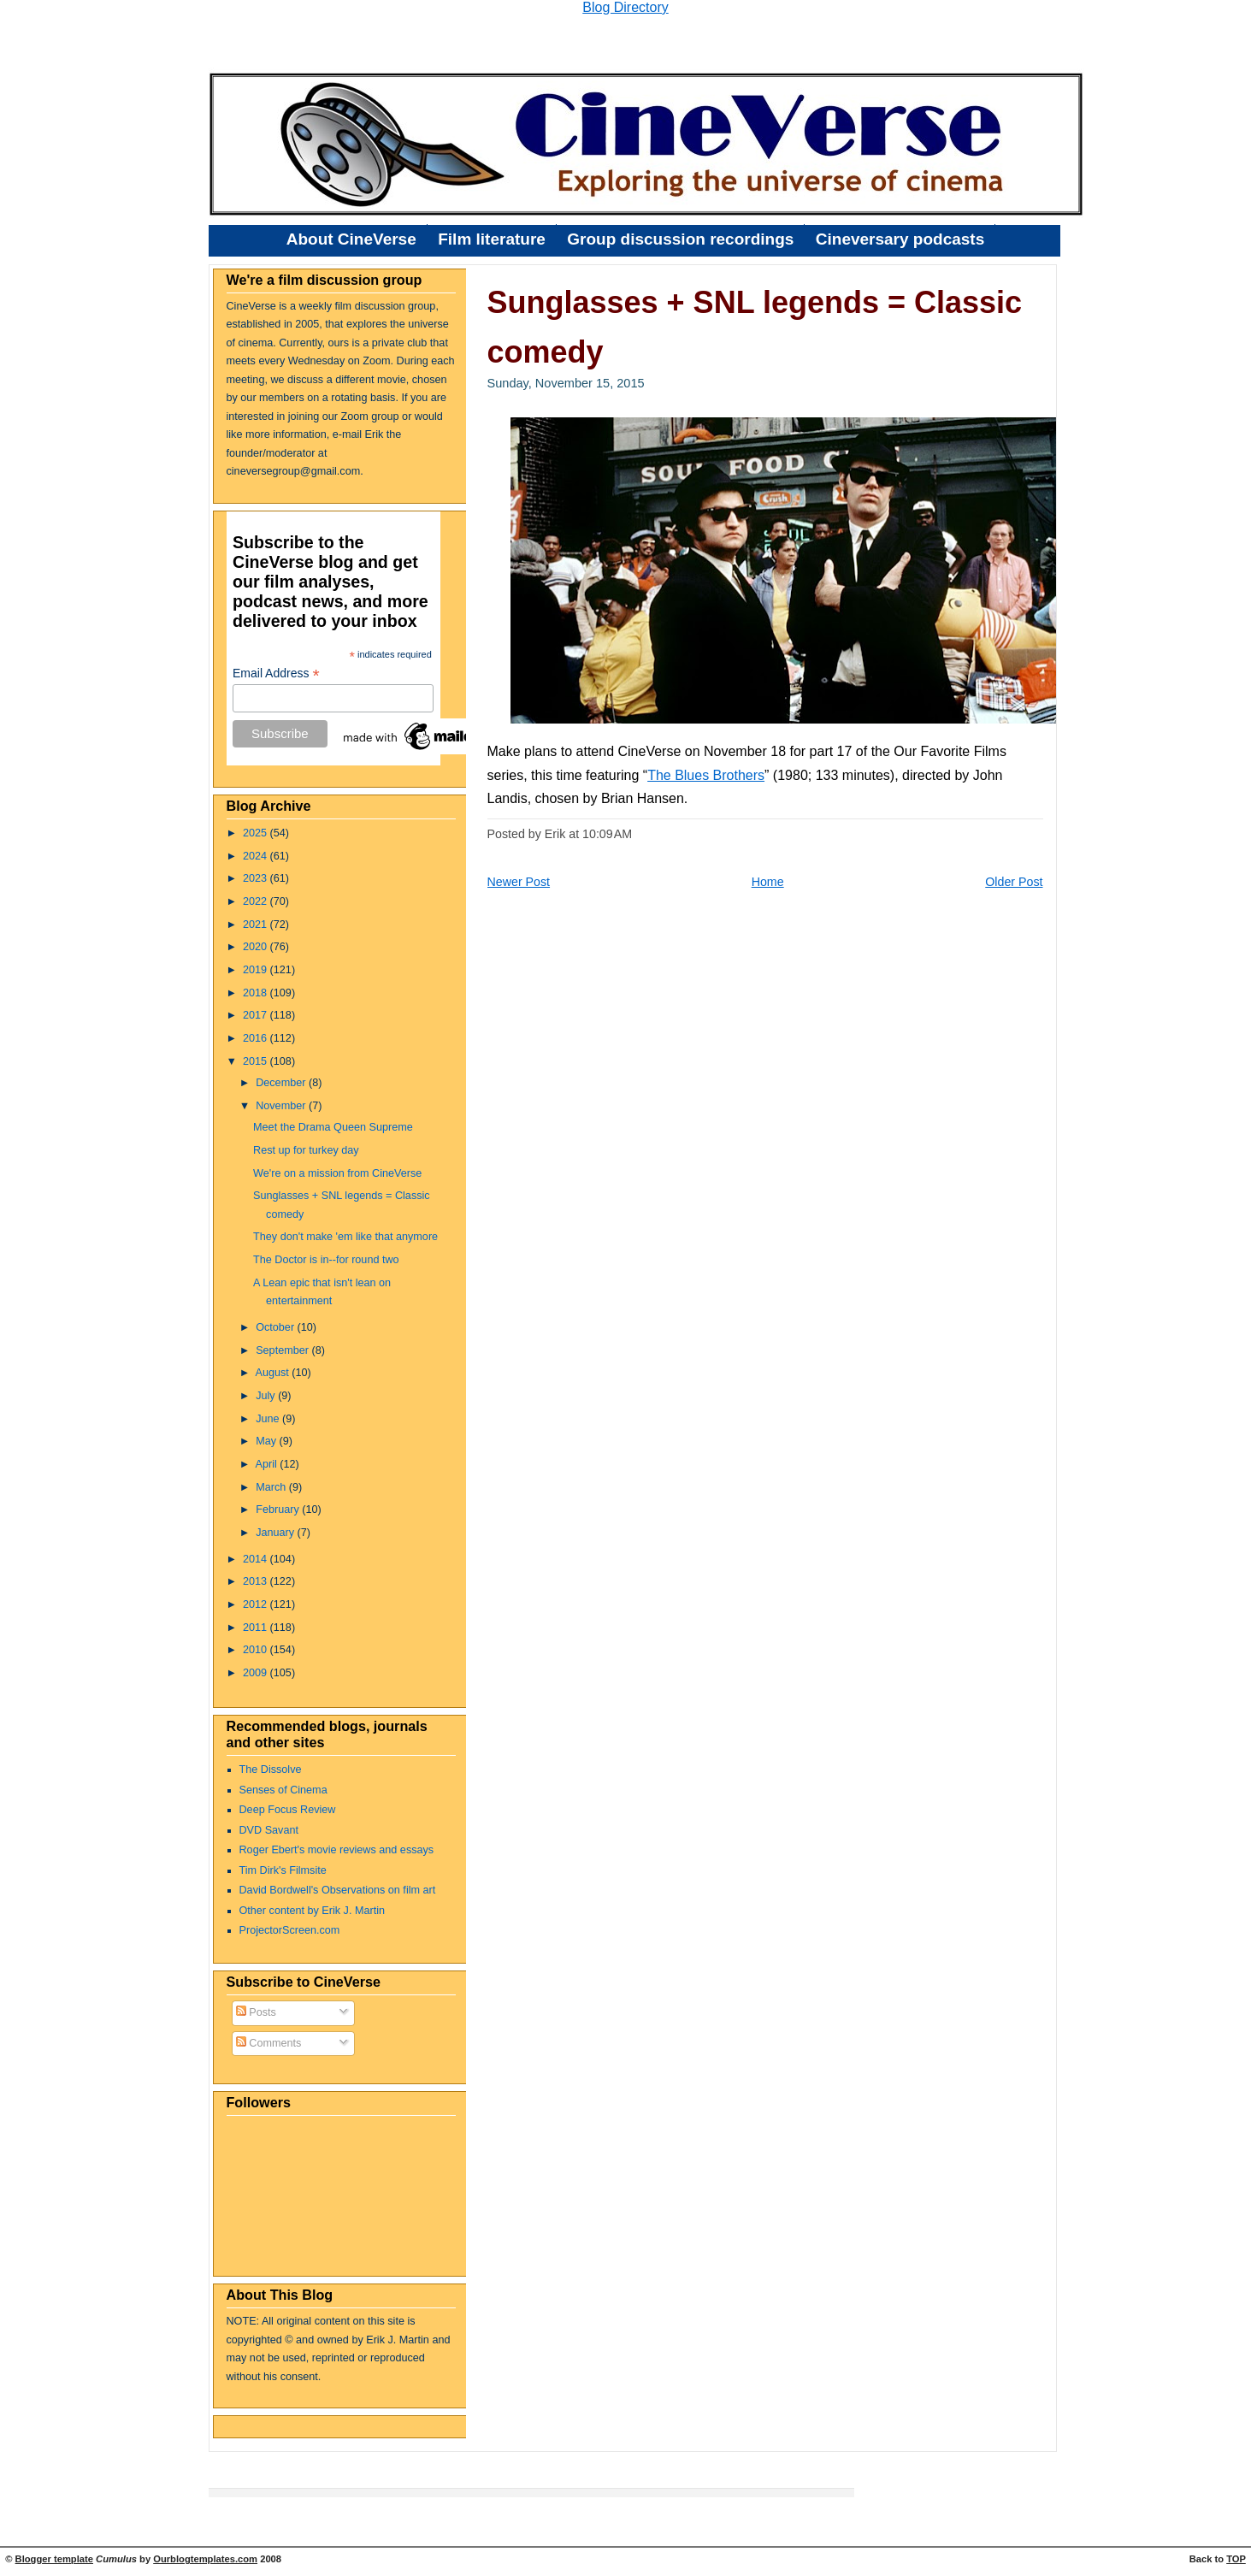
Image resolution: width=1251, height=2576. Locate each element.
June (269, 1419)
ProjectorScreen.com (289, 1930)
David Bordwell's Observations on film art (337, 1890)
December (282, 1083)
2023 (256, 878)
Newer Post (519, 882)
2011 (256, 1628)
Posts (256, 2012)
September (283, 1350)
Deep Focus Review (287, 1810)
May (267, 1441)
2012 (256, 1604)
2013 (256, 1581)
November (282, 1106)
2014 (256, 1559)
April (267, 1464)
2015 (256, 1061)
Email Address (276, 673)
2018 (256, 993)
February (279, 1509)
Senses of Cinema (283, 1790)
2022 (256, 901)
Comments (269, 2043)
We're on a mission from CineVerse (337, 1173)
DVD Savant (268, 1830)
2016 (256, 1038)
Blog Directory (625, 7)
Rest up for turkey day (306, 1150)
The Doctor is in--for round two (326, 1260)
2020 (256, 947)
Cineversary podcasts (900, 239)
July (267, 1396)
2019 (256, 970)
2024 (256, 856)
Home (768, 882)
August (273, 1373)
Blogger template (54, 2559)
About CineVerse (351, 239)
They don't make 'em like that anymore (345, 1237)
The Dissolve (270, 1769)
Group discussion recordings (680, 239)
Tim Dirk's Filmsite (283, 1870)
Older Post (1013, 882)
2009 (256, 1673)
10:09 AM (607, 834)
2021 (256, 925)
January (276, 1533)
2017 (256, 1015)
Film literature (492, 239)
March (272, 1487)
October (276, 1327)
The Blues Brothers (705, 775)
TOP (1236, 2559)
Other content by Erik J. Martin (312, 1911)
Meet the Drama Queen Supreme (333, 1127)
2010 (256, 1650)
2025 (256, 833)
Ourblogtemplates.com (205, 2559)
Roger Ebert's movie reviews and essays (336, 1850)
